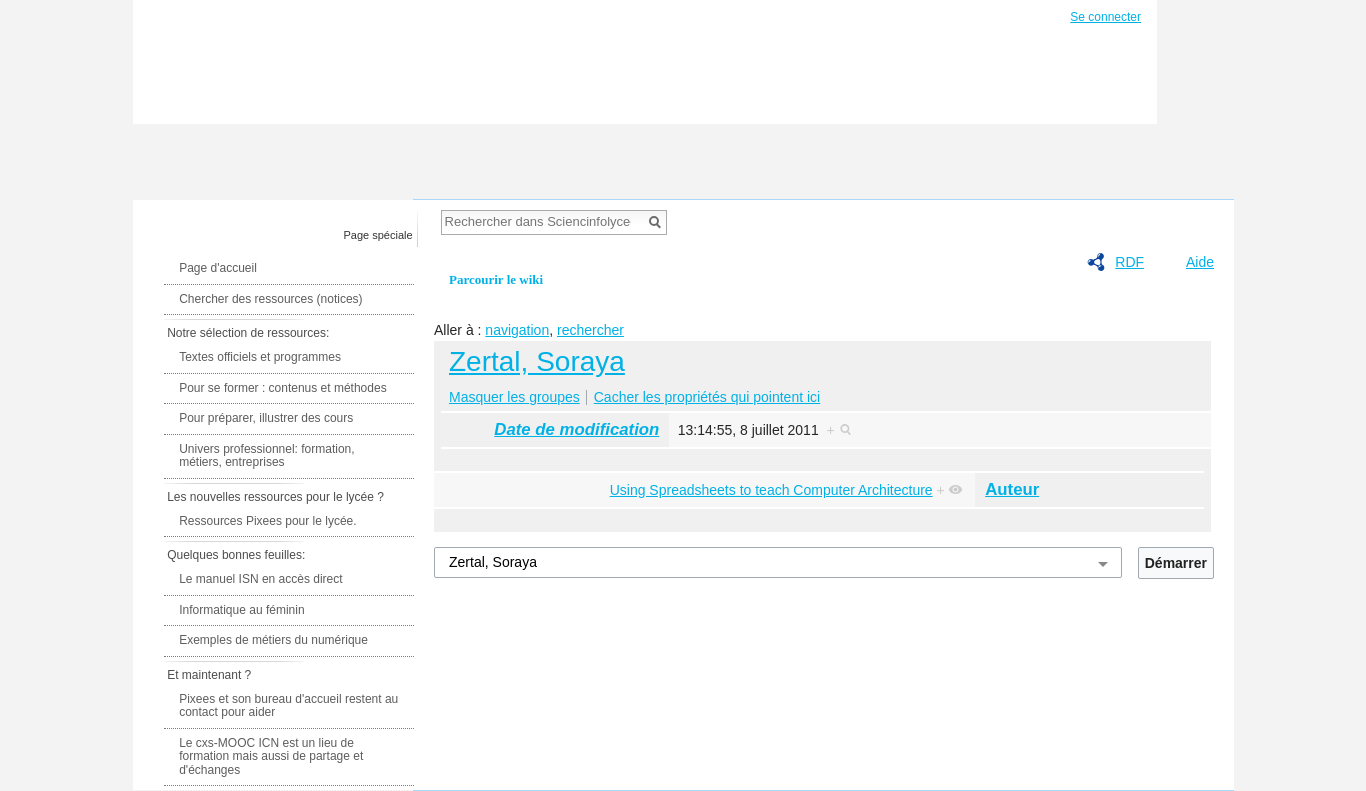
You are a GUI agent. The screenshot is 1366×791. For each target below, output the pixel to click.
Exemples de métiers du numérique (273, 640)
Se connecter (1105, 17)
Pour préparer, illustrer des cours (266, 418)
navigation (517, 330)
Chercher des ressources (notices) (270, 299)
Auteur (1012, 489)
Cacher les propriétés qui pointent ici (707, 397)
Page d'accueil (218, 268)
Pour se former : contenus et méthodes (282, 388)
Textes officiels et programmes (260, 357)
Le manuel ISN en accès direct (260, 579)
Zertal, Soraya (537, 361)
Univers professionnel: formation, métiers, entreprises (266, 456)
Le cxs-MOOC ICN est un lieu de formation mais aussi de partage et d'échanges (271, 756)
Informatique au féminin (241, 610)
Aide (1200, 262)
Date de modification (576, 429)
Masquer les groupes (514, 397)
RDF (1129, 262)
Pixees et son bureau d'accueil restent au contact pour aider (288, 706)
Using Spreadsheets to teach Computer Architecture (771, 490)
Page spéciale (378, 235)
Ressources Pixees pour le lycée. (267, 521)
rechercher (590, 330)
